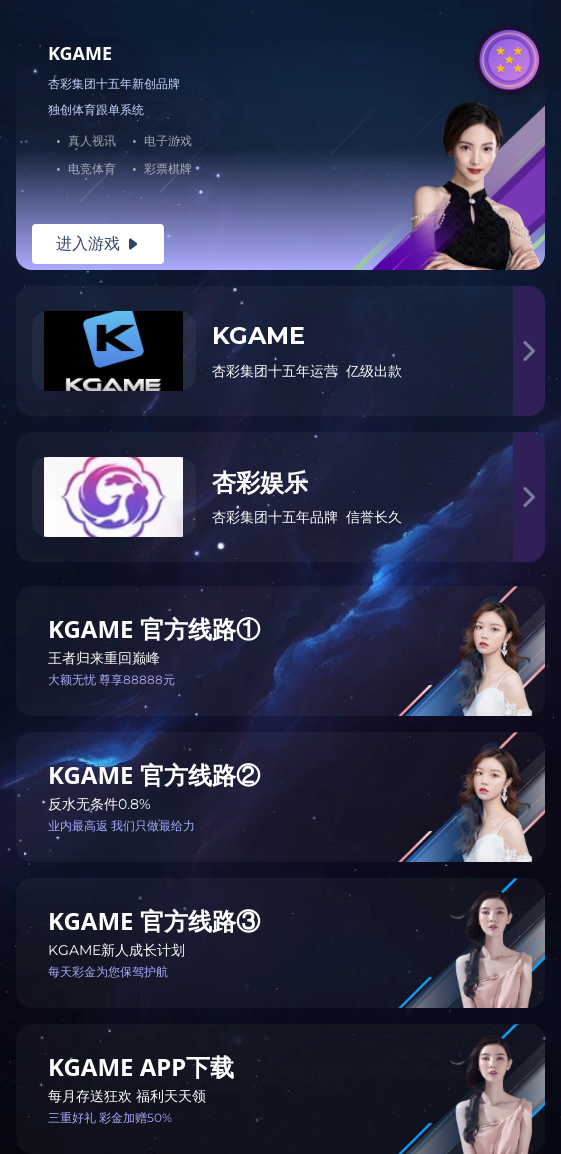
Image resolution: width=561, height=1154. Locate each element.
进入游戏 (98, 243)
